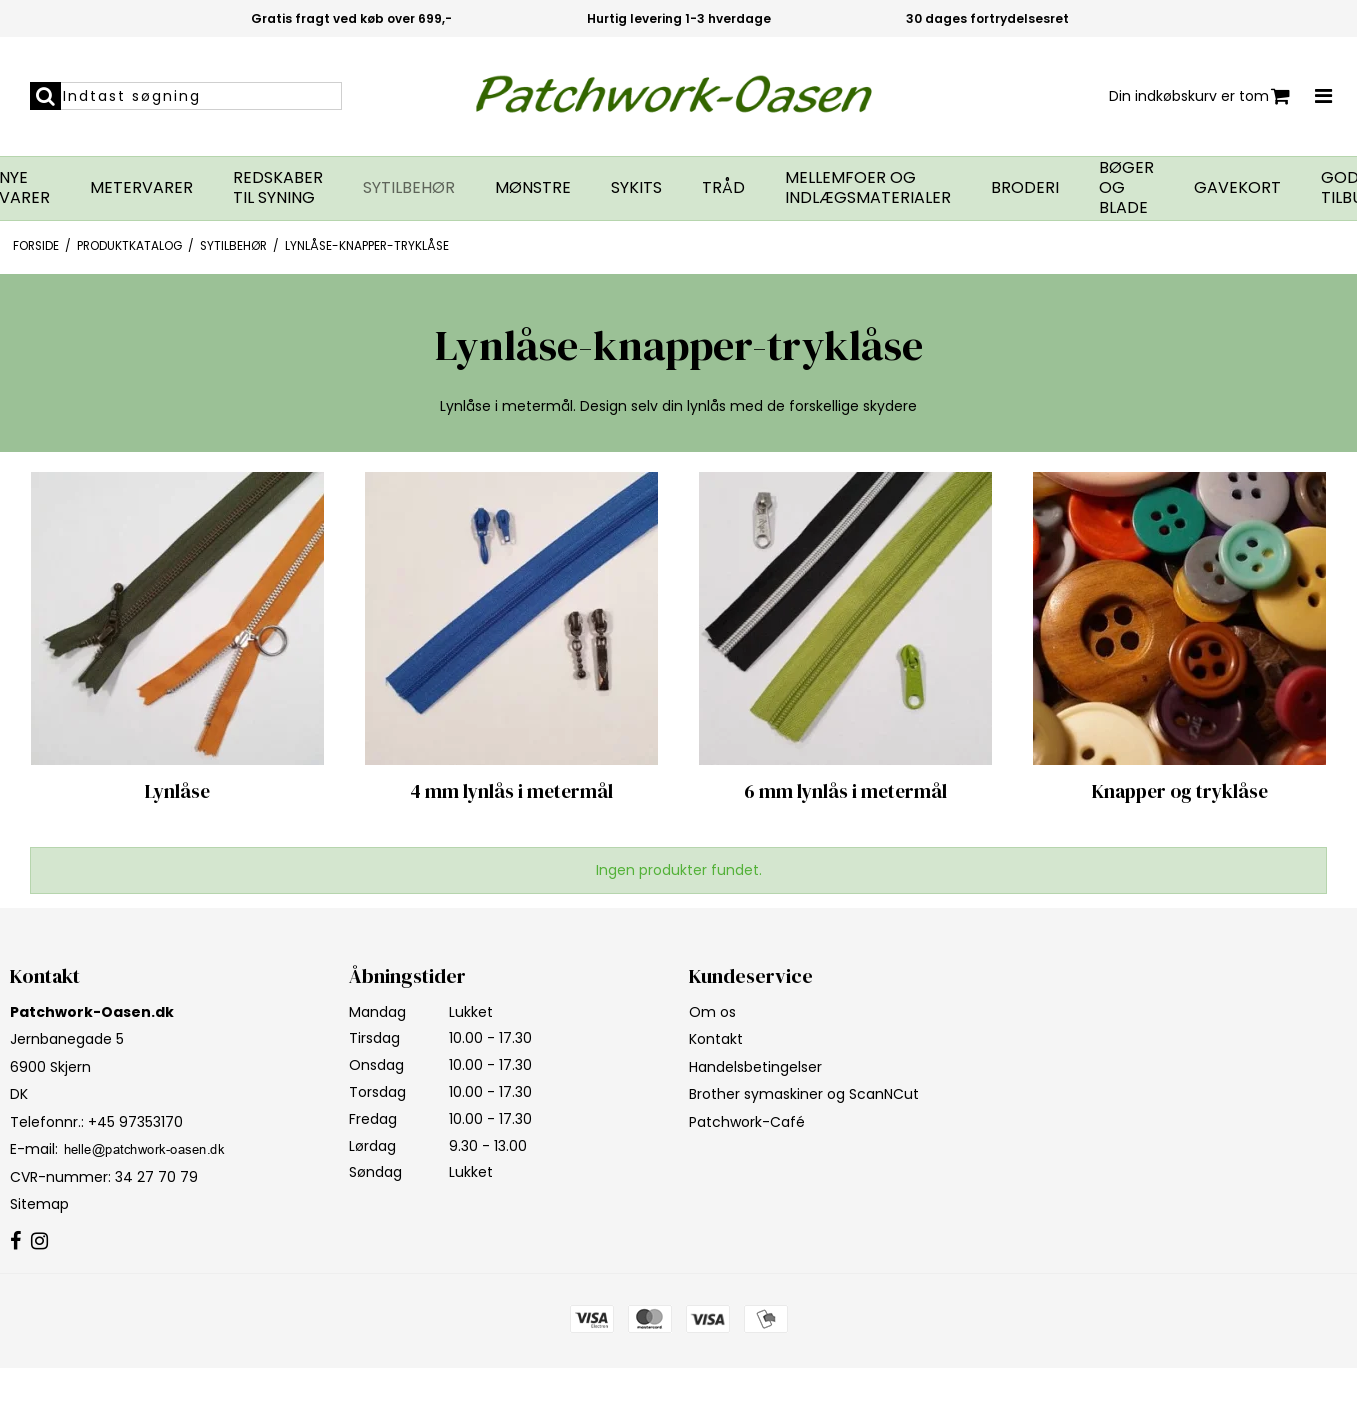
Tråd (723, 188)
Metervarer (141, 188)
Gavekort (1237, 188)
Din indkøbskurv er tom (1199, 96)
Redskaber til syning (278, 188)
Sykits (636, 188)
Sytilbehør (409, 188)
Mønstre (533, 188)
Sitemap (39, 1204)
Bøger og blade (1126, 188)
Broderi (1025, 188)
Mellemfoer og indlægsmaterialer (868, 188)
